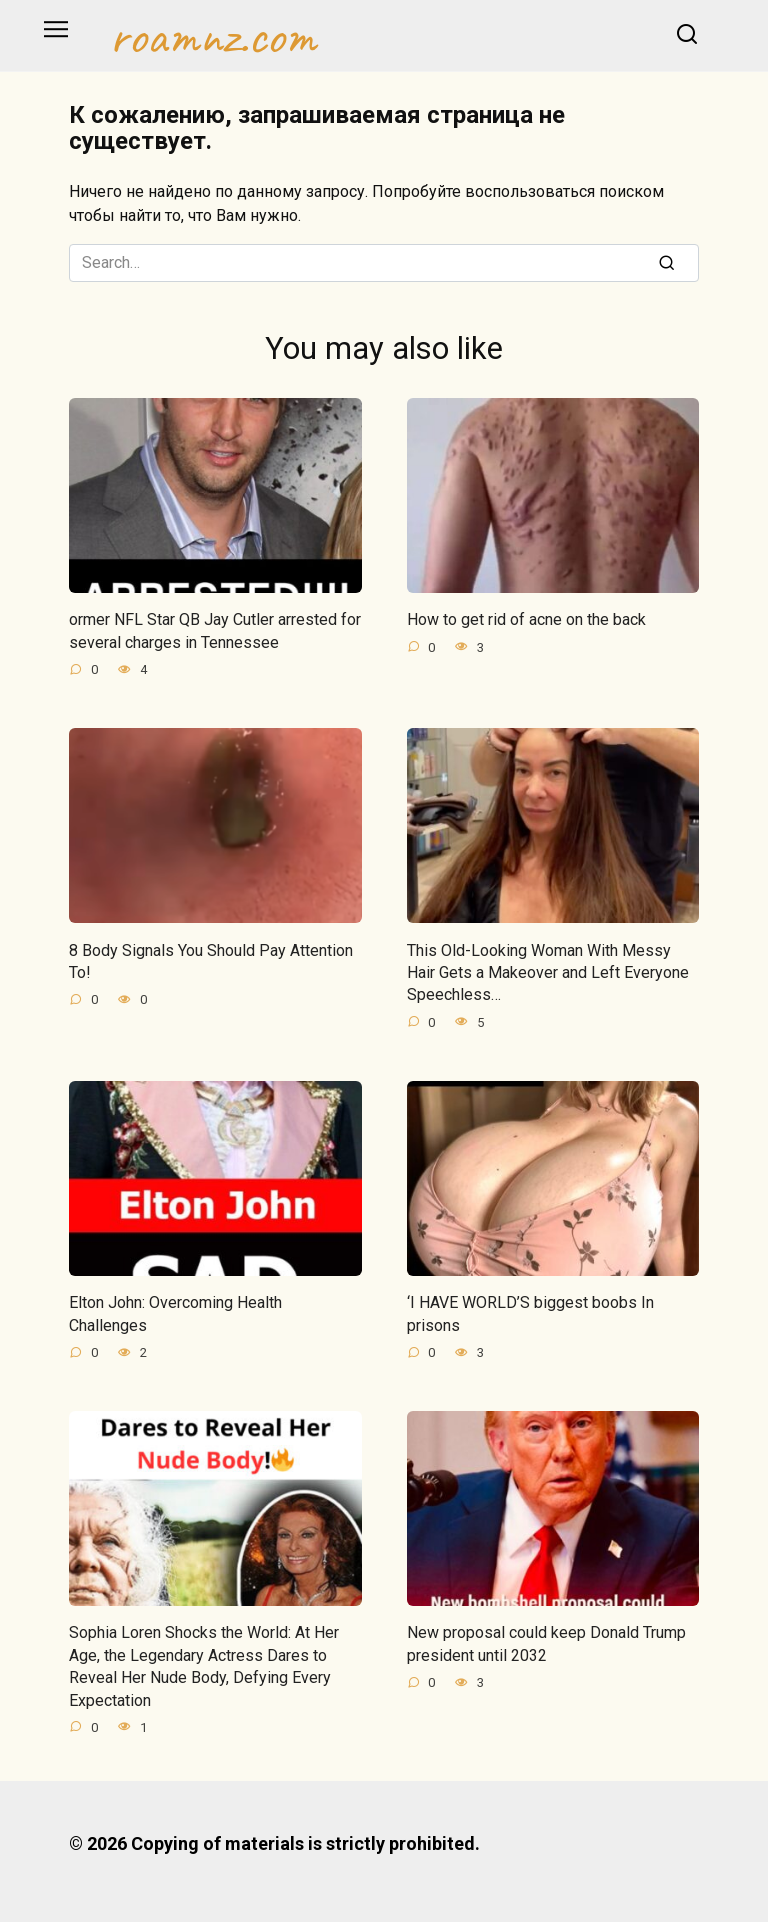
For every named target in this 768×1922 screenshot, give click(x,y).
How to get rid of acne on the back (526, 619)
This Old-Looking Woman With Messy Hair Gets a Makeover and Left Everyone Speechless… (548, 972)
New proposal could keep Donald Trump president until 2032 (546, 1643)
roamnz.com (212, 36)
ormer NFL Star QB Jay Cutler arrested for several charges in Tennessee (215, 630)
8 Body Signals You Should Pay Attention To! (211, 960)
